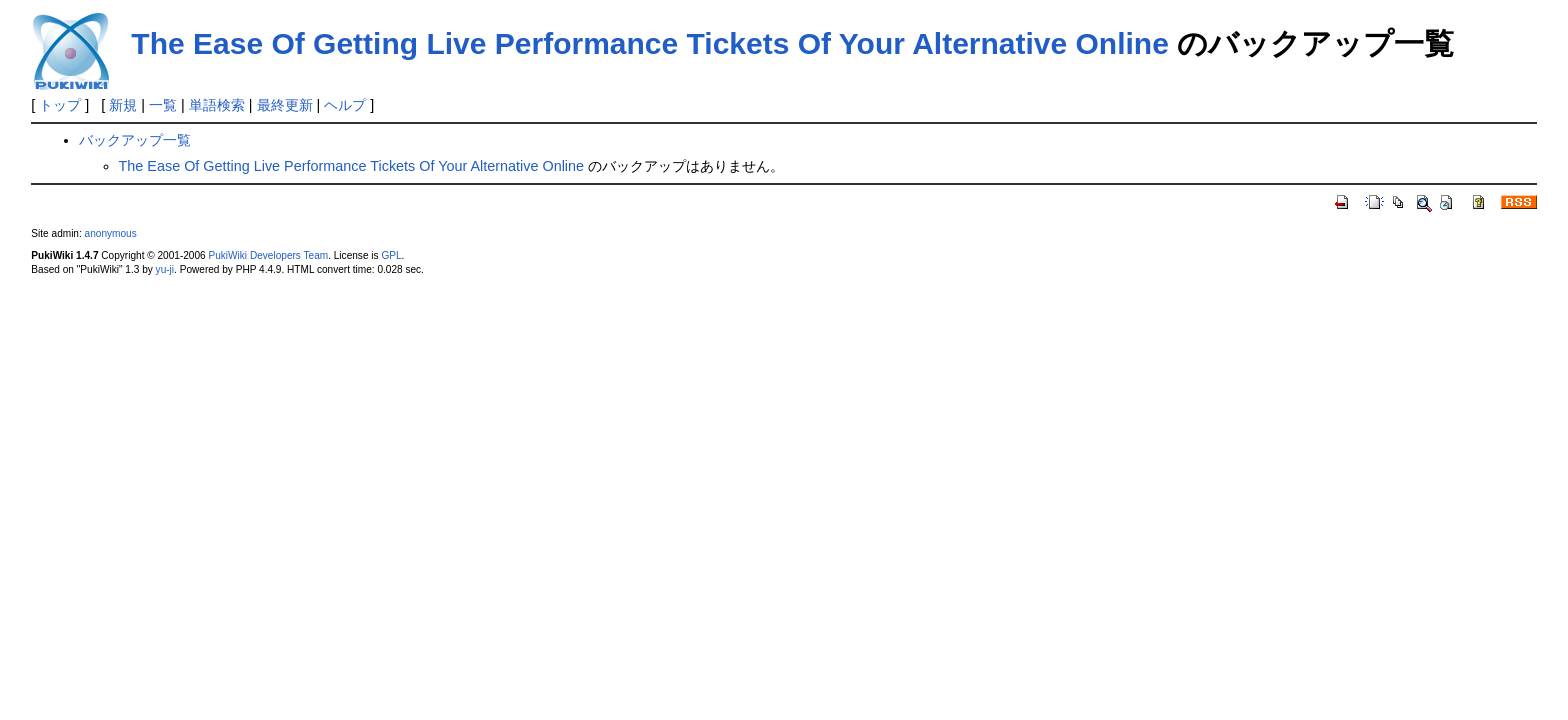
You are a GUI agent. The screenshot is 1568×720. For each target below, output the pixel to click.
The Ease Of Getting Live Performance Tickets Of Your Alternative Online (650, 43)
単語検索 (217, 105)
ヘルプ (345, 105)
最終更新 (285, 105)
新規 (123, 105)
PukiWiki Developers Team (268, 255)
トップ (60, 105)
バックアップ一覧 (135, 140)
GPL (391, 255)
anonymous (111, 233)
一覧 (163, 105)
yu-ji (165, 269)
